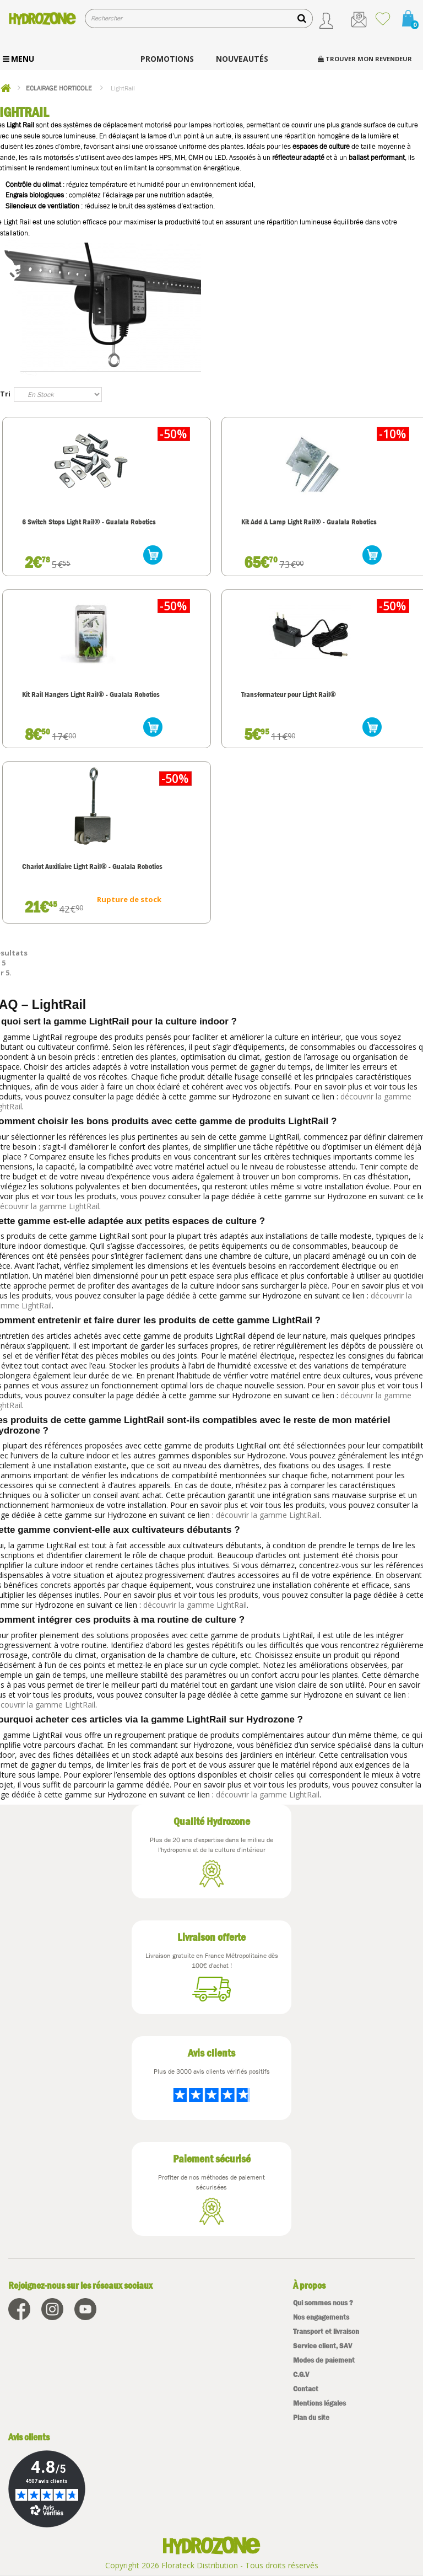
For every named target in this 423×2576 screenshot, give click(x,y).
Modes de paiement (324, 2360)
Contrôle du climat (33, 184)
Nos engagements (321, 2317)
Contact (305, 2388)
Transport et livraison (326, 2331)
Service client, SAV (322, 2345)
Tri (5, 394)
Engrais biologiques (35, 195)
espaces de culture (321, 146)
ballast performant (377, 157)
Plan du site (311, 2417)
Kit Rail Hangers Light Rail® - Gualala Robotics (91, 694)
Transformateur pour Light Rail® (288, 694)
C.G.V (301, 2374)
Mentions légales (319, 2403)
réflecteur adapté (298, 157)
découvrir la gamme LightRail (267, 1515)
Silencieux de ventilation (42, 206)
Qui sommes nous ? (323, 2302)
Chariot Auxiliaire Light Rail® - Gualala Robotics (92, 866)
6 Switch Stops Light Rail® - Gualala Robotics (89, 522)
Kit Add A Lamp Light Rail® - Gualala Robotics (309, 522)
